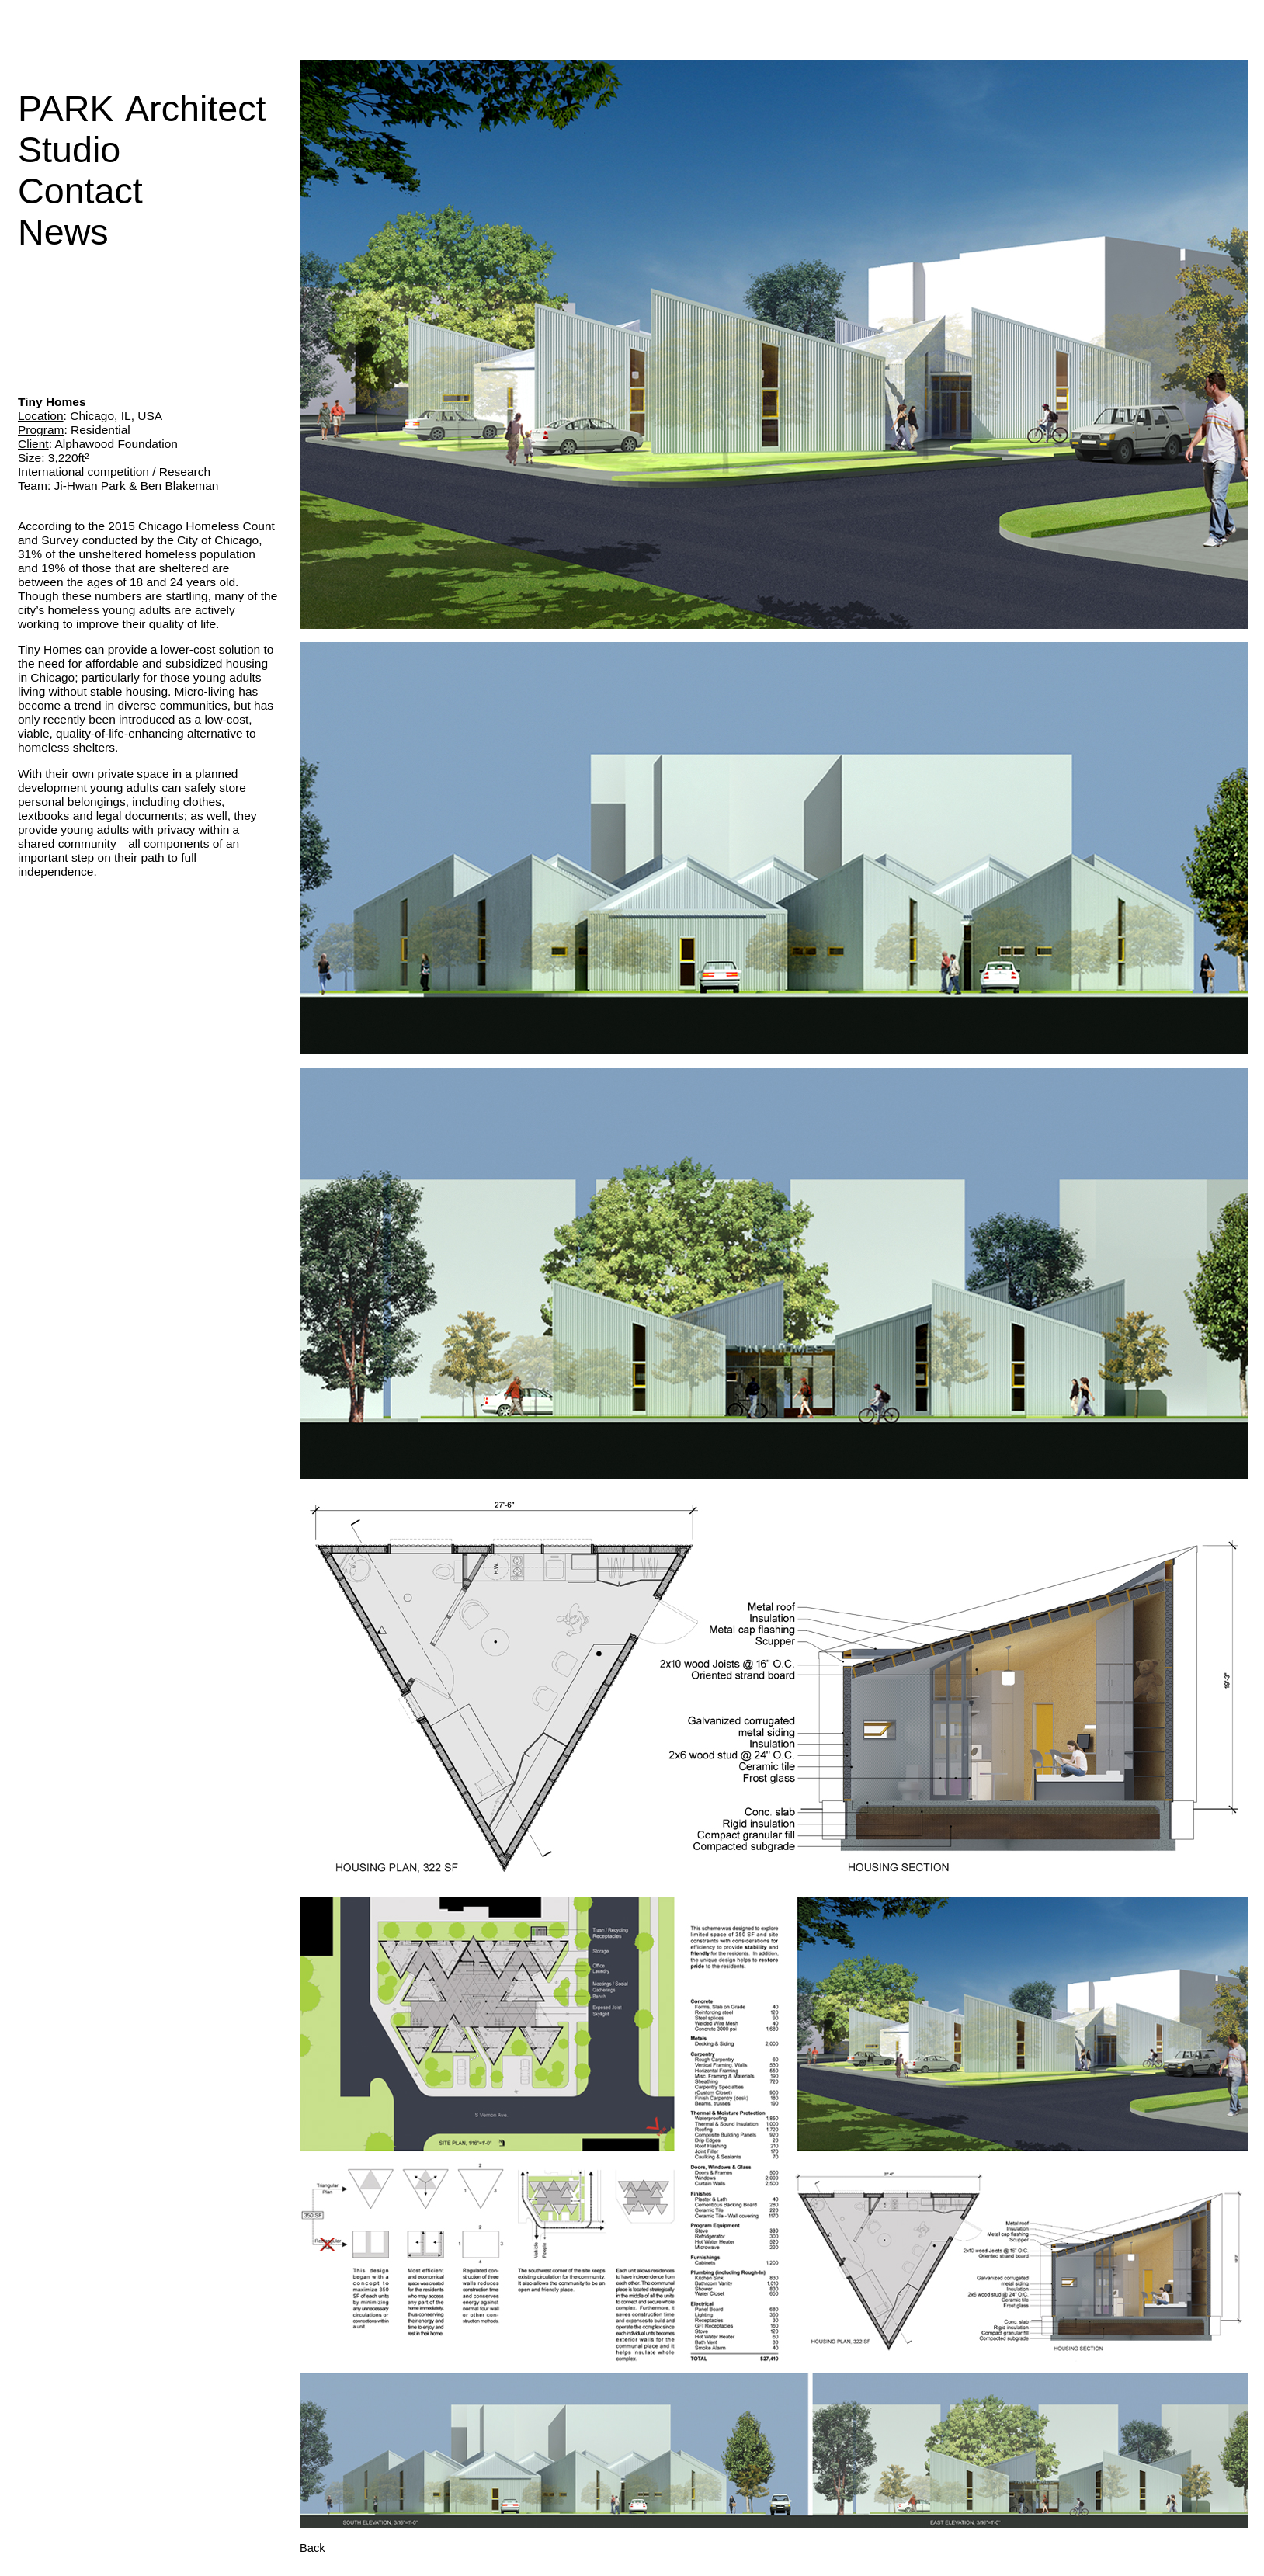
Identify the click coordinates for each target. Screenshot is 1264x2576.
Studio (69, 150)
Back (312, 2548)
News (63, 232)
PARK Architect (142, 109)
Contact (80, 191)
